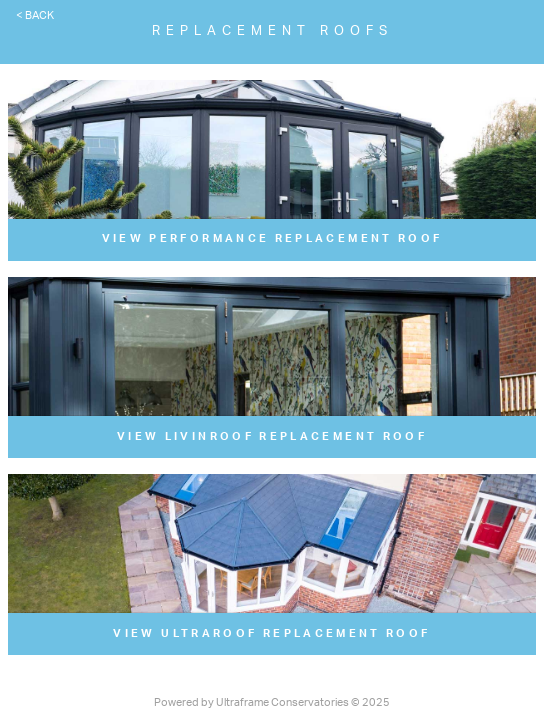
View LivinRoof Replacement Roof (272, 436)
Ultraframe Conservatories (282, 702)
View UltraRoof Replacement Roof (271, 633)
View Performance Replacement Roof (272, 238)
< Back (35, 15)
